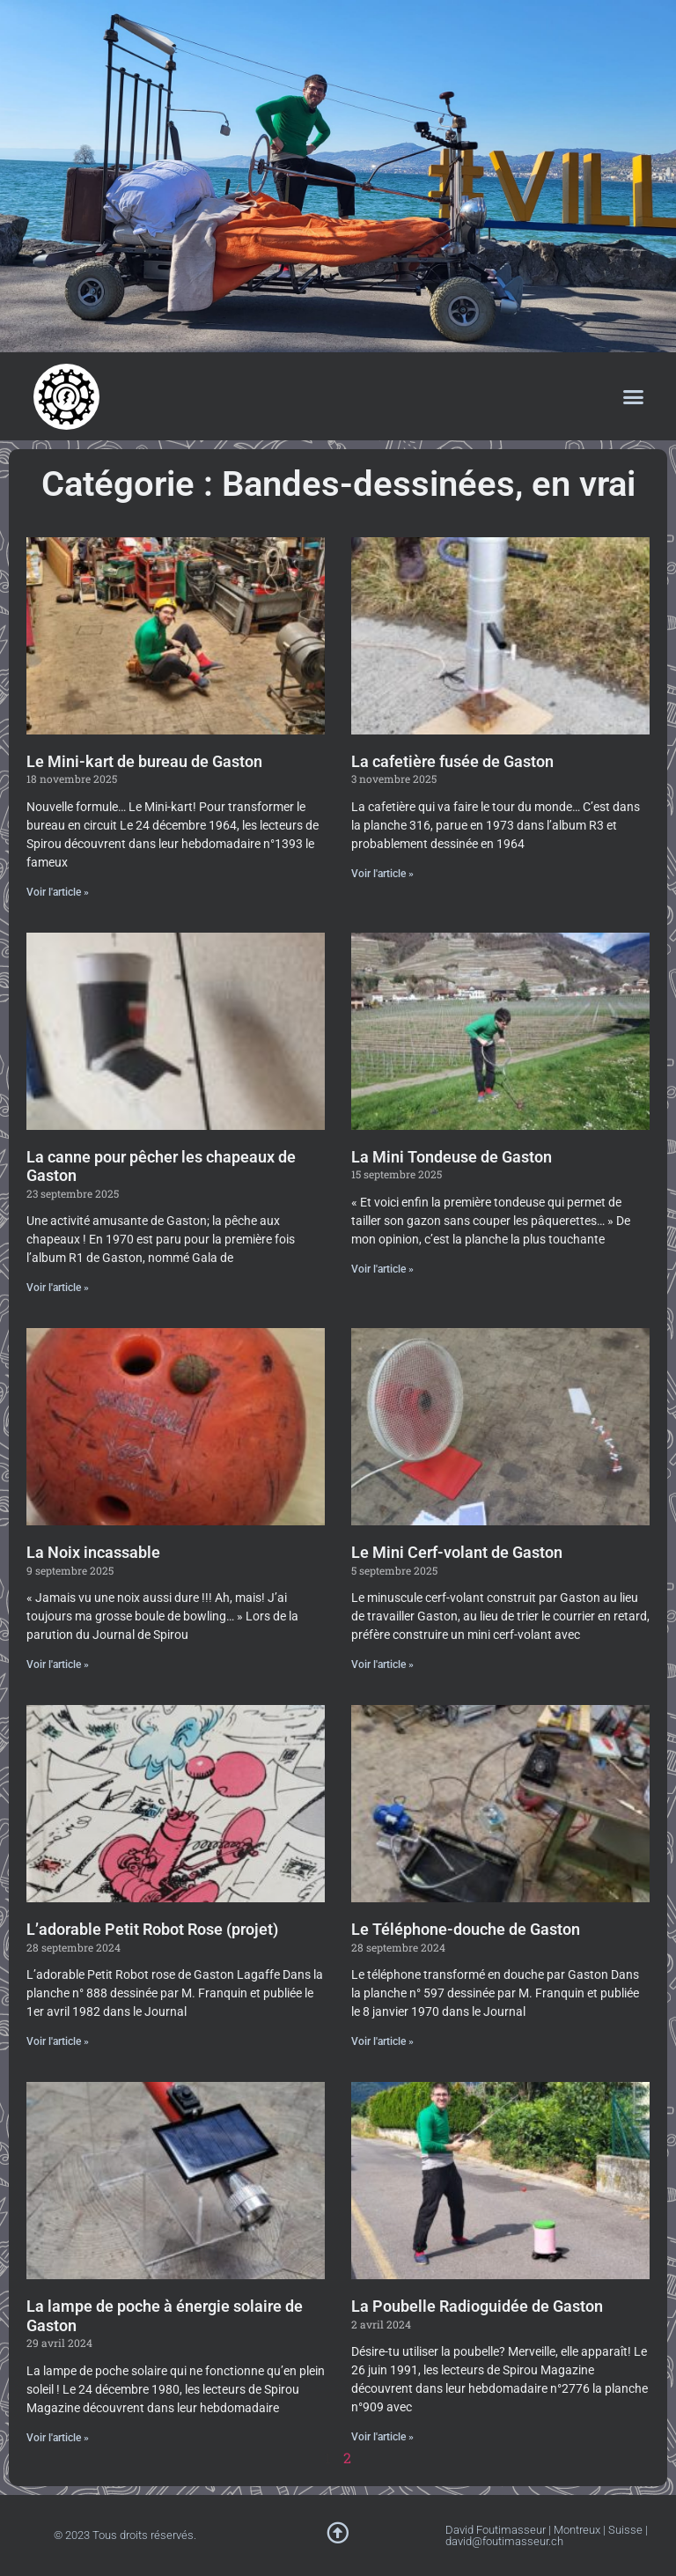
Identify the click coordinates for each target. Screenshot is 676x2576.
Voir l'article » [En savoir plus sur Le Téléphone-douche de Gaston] (382, 2041)
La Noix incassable (93, 1552)
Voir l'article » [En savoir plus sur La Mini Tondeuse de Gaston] (382, 1269)
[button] (633, 396)
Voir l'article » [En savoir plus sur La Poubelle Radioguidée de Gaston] (382, 2437)
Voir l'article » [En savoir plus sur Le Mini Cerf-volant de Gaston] (382, 1664)
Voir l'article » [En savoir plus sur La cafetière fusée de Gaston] (382, 873)
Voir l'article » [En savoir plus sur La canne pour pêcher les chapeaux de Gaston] (57, 1287)
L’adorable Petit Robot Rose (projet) (152, 1929)
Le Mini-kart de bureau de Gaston (144, 761)
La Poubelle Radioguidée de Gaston (477, 2306)
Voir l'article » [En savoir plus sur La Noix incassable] (57, 1664)
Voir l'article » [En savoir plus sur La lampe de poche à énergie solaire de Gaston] (57, 2438)
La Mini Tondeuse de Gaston (451, 1157)
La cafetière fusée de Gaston (452, 761)
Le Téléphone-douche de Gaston (465, 1929)
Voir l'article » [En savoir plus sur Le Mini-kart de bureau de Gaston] (57, 892)
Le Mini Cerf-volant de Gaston (456, 1552)
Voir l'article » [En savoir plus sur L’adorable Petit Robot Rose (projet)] (57, 2041)
